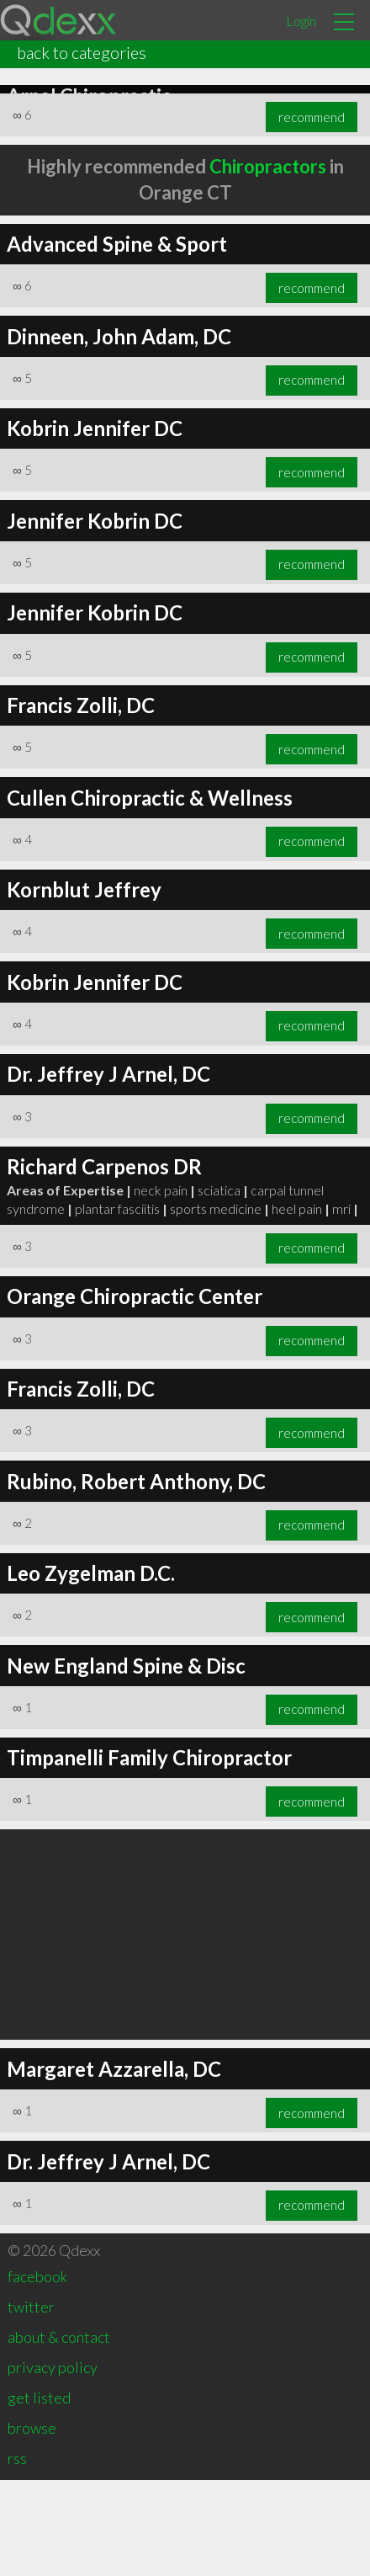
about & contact (59, 2433)
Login (301, 21)
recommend (311, 383)
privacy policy (53, 2463)
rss (17, 2554)
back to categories (81, 52)
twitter (31, 2402)
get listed (39, 2493)
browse (32, 2524)
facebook (37, 2372)
